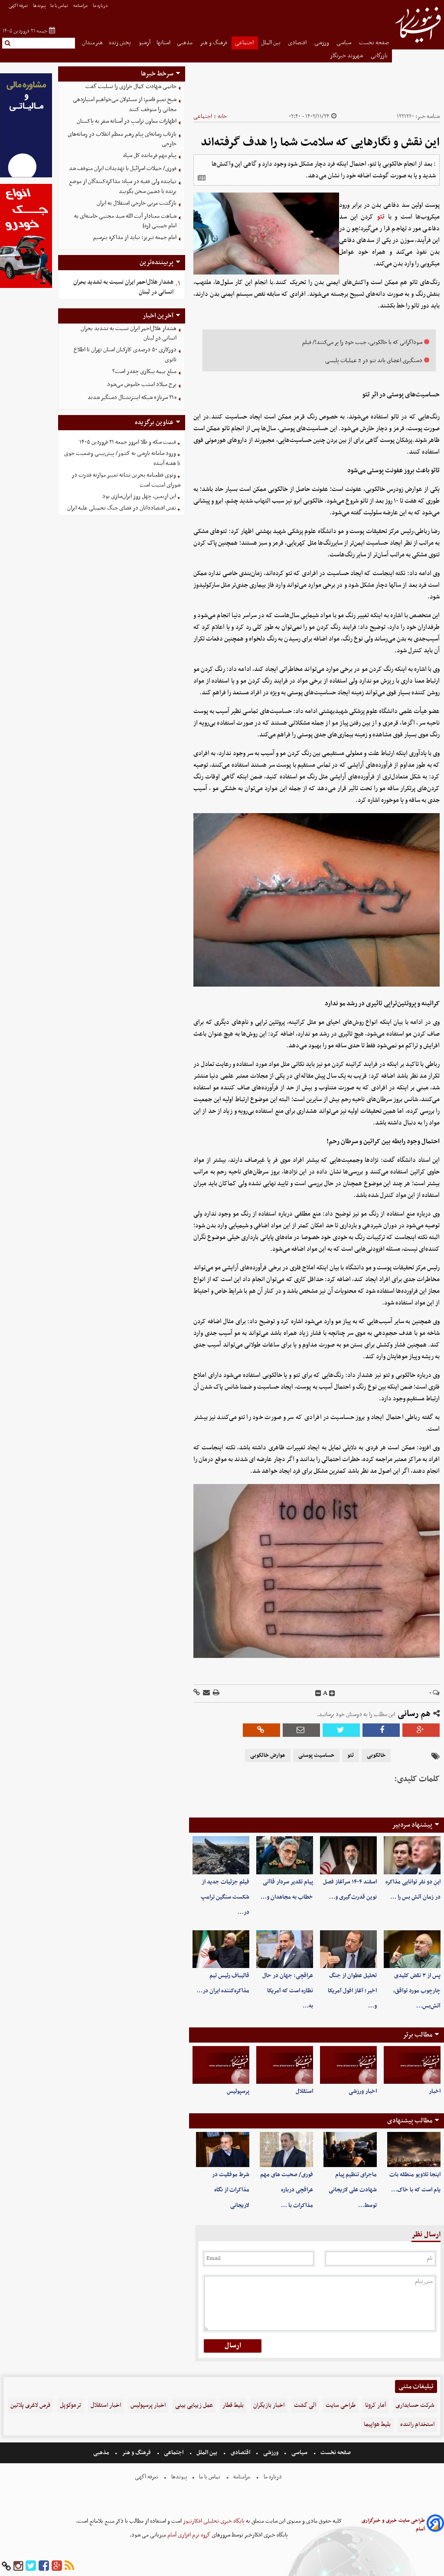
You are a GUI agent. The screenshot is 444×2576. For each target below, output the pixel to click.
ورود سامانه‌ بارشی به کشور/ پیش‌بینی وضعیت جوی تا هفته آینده (122, 458)
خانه (222, 116)
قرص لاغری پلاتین (30, 2405)
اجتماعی (245, 43)
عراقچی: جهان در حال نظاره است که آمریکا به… (287, 1991)
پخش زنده (120, 43)
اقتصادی (298, 43)
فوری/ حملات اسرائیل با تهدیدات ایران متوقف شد (122, 168)
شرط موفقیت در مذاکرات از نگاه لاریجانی (230, 2190)
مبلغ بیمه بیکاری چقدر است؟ (144, 371)
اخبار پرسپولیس (148, 2405)
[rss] (69, 2566)
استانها (163, 43)
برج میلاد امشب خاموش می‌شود (141, 384)
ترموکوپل (70, 2405)
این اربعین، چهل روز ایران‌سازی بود (139, 496)
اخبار (435, 2091)
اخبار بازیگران (268, 2405)
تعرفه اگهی (19, 6)
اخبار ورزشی (363, 2091)
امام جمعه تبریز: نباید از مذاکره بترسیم (134, 237)
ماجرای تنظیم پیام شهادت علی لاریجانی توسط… (353, 2190)
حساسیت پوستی (316, 1755)
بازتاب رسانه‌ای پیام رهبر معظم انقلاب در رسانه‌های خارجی (122, 139)
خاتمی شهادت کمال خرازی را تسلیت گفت (130, 87)
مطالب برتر (417, 2034)
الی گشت (305, 2405)
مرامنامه (80, 6)
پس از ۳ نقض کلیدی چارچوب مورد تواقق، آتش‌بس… (417, 1991)
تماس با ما (59, 6)
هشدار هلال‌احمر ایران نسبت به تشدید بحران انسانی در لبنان (123, 287)
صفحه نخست (374, 43)
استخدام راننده (417, 2424)
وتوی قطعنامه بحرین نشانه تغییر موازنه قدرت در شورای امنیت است (126, 480)
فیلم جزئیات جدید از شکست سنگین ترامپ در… (225, 1897)
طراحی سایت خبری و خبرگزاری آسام (393, 2525)
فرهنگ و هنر (214, 43)
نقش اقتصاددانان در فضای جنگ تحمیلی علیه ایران (121, 508)
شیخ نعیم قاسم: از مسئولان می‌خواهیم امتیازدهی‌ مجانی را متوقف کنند (124, 104)
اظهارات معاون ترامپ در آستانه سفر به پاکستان (126, 121)
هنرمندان (92, 43)
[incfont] (332, 1693)
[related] (202, 177)
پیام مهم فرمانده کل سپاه (149, 155)
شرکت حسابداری (414, 2405)
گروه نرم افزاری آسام (188, 2535)
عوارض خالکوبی (267, 1755)
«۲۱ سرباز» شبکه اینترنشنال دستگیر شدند (132, 397)
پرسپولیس (238, 2091)
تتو (381, 216)
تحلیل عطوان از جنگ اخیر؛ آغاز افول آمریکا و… (352, 1991)
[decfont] (318, 1693)
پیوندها (39, 6)
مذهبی (185, 43)
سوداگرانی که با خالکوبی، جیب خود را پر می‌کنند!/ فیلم (362, 342)
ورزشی (322, 43)
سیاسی (344, 43)
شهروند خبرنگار (347, 56)
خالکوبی (376, 1755)
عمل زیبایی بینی (194, 2405)
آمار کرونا (375, 2405)
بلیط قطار (233, 2405)
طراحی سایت (341, 2405)
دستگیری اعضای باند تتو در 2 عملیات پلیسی (373, 361)
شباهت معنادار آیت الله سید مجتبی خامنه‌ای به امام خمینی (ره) (125, 221)
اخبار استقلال (106, 2405)
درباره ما (101, 6)
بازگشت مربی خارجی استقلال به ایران (136, 203)
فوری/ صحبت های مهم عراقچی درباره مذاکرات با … (286, 2190)
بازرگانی (380, 56)
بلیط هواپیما (377, 2424)
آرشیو (144, 43)
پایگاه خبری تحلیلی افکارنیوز (213, 2521)
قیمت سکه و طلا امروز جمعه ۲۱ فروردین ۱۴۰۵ (127, 442)
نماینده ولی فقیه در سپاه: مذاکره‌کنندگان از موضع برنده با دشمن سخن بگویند (122, 186)
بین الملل (271, 43)
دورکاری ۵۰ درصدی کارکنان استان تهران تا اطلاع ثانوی (125, 355)
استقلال (304, 2091)
